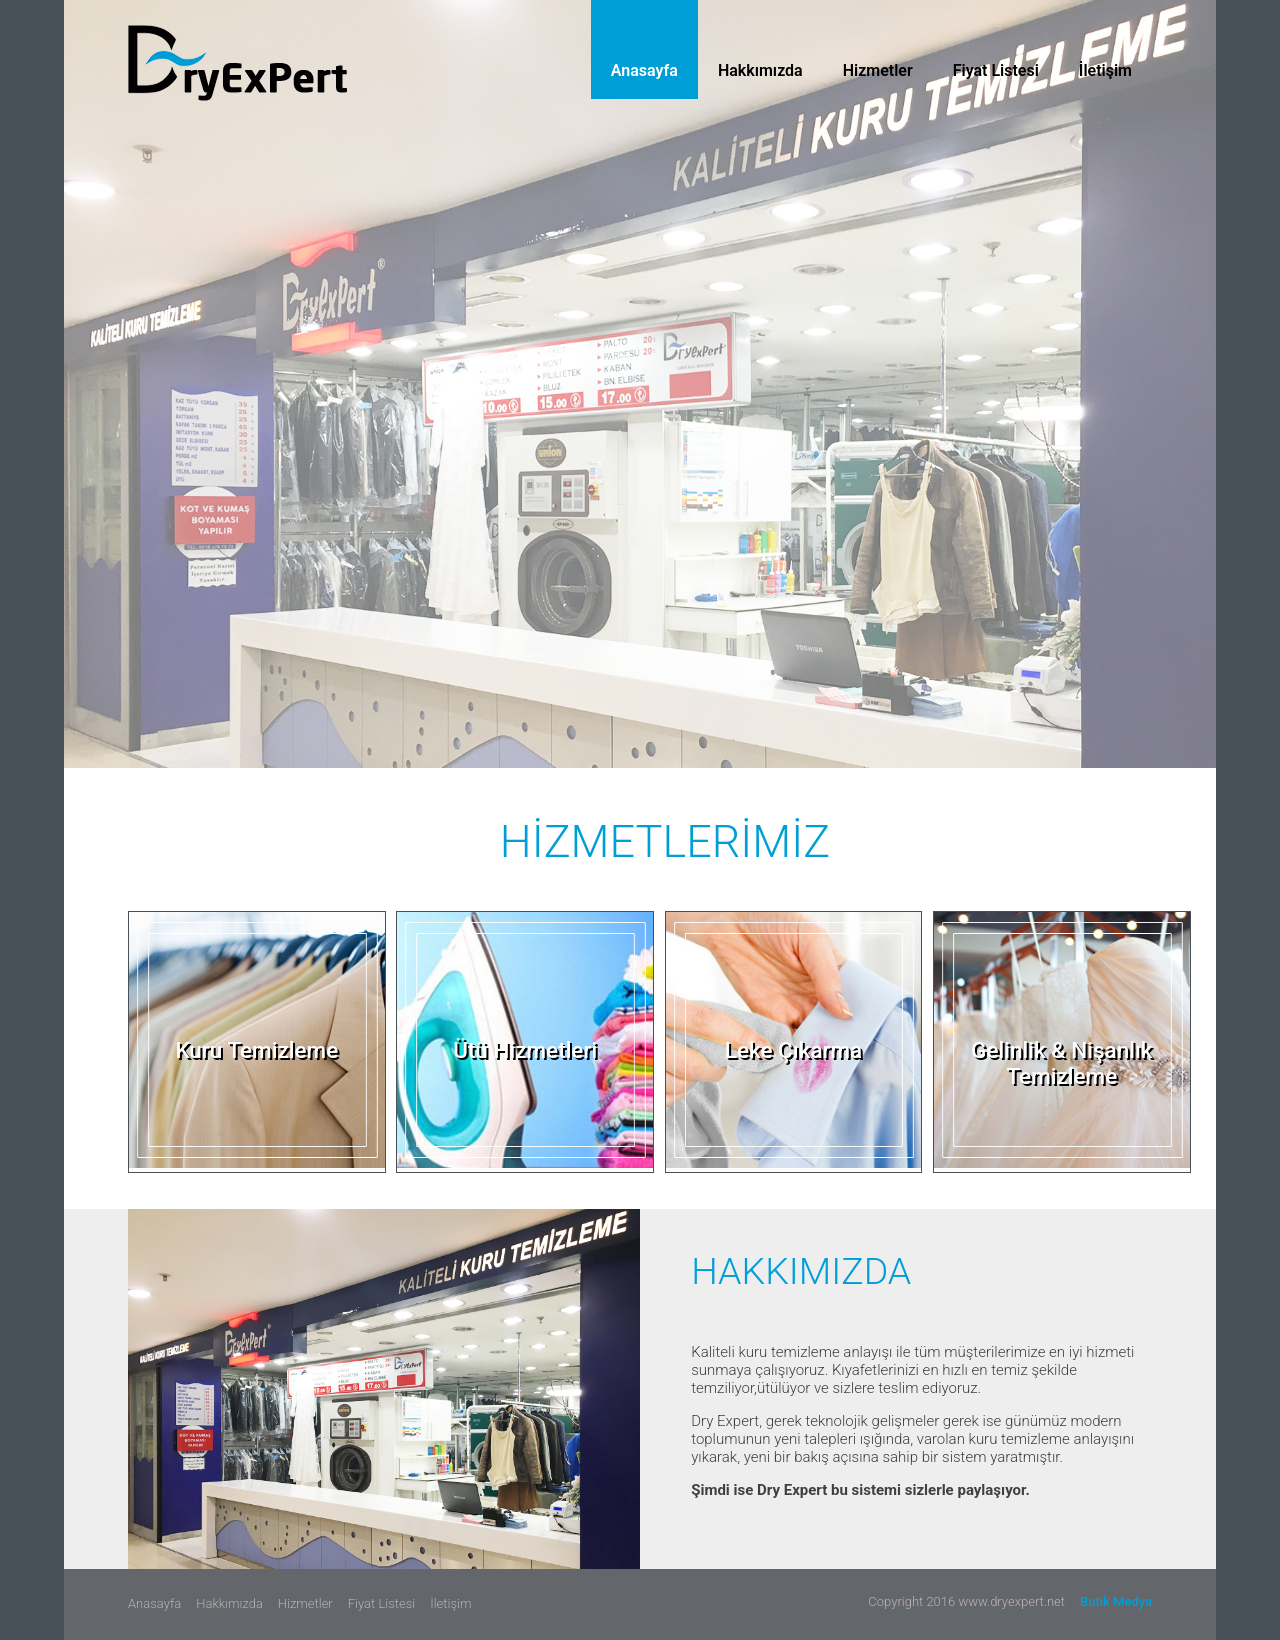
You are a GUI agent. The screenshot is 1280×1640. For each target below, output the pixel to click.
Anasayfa (644, 70)
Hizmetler (878, 70)
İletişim (1105, 70)
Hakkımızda (760, 70)
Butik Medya (1116, 1601)
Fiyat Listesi (996, 70)
